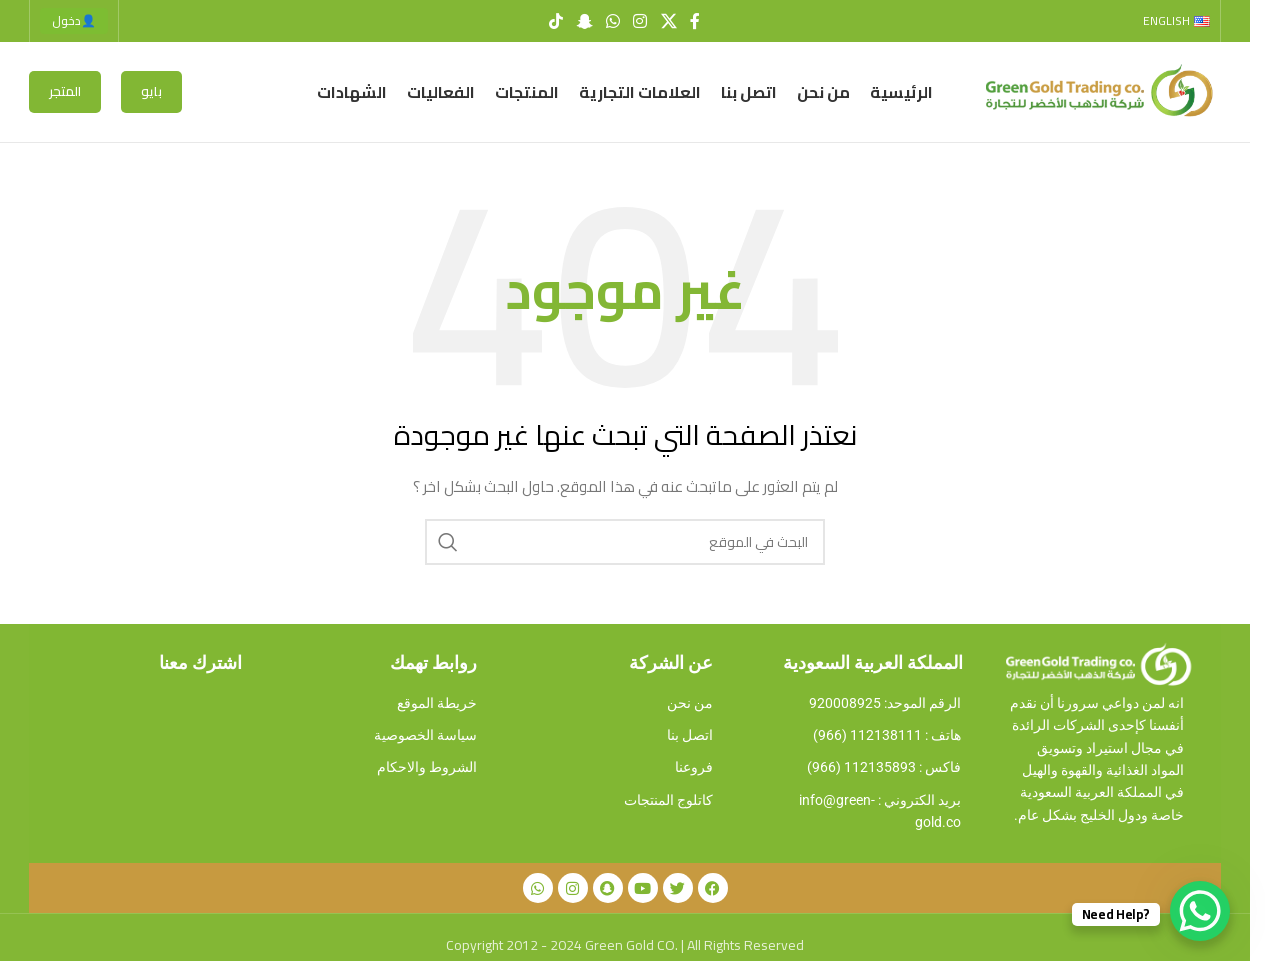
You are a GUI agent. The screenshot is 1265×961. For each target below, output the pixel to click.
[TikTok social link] (556, 21)
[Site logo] (1096, 91)
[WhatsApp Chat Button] (1200, 911)
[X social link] (668, 21)
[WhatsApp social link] (612, 21)
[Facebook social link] (695, 21)
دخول (74, 20)
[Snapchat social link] (584, 21)
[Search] (625, 542)
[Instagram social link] (640, 21)
